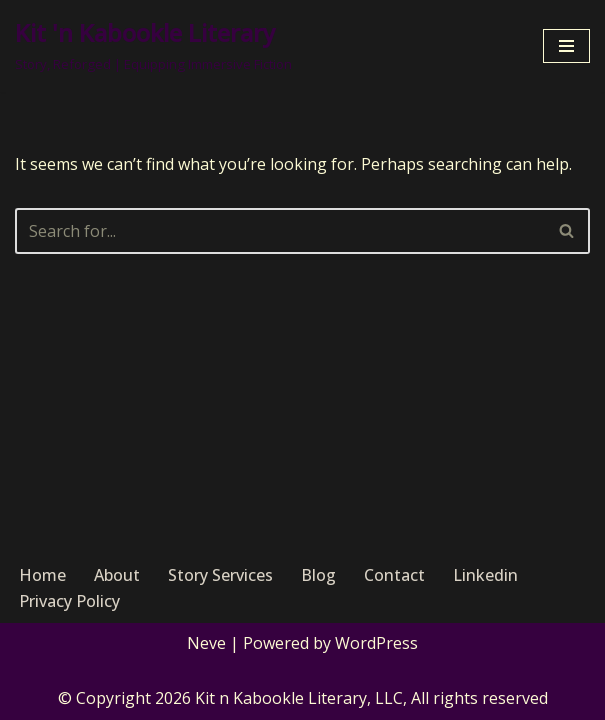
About (117, 575)
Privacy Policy (69, 601)
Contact (394, 575)
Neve (206, 643)
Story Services (220, 575)
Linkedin (485, 575)
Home (42, 575)
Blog (318, 575)
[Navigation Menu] (566, 46)
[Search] (280, 231)
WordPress (376, 643)
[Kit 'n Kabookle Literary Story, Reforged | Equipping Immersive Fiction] (153, 46)
